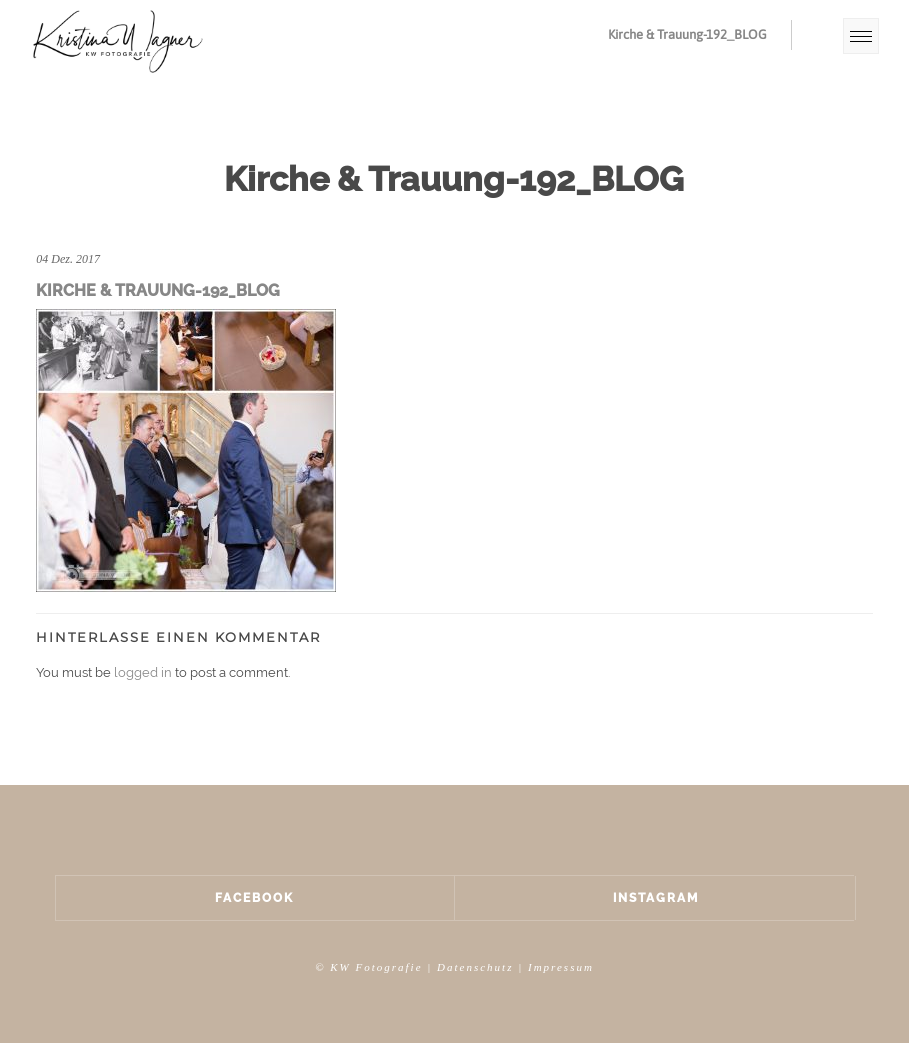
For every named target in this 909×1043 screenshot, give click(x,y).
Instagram (656, 898)
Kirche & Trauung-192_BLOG (687, 34)
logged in (143, 672)
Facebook (254, 898)
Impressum (561, 967)
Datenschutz (475, 967)
